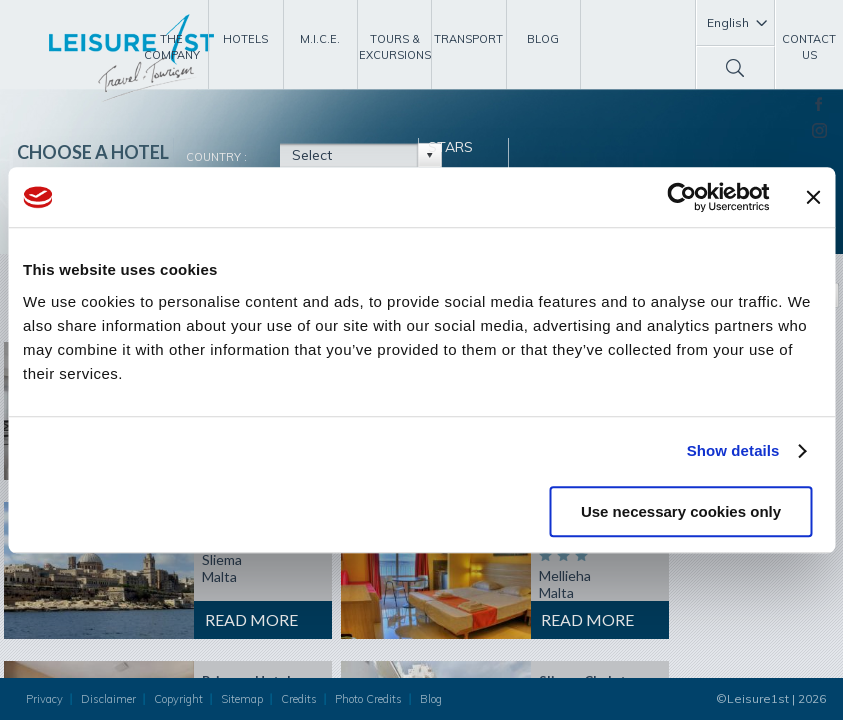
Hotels (245, 39)
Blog (543, 39)
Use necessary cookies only (681, 511)
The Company (172, 47)
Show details (733, 450)
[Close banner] (813, 197)
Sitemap (242, 699)
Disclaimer (108, 699)
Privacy (44, 699)
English (728, 22)
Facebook (818, 104)
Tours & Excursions (395, 47)
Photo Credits (368, 699)
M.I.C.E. (320, 39)
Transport (468, 39)
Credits (299, 699)
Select (312, 155)
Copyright (178, 699)
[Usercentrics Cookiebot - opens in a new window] (681, 197)
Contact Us (809, 47)
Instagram (819, 130)
